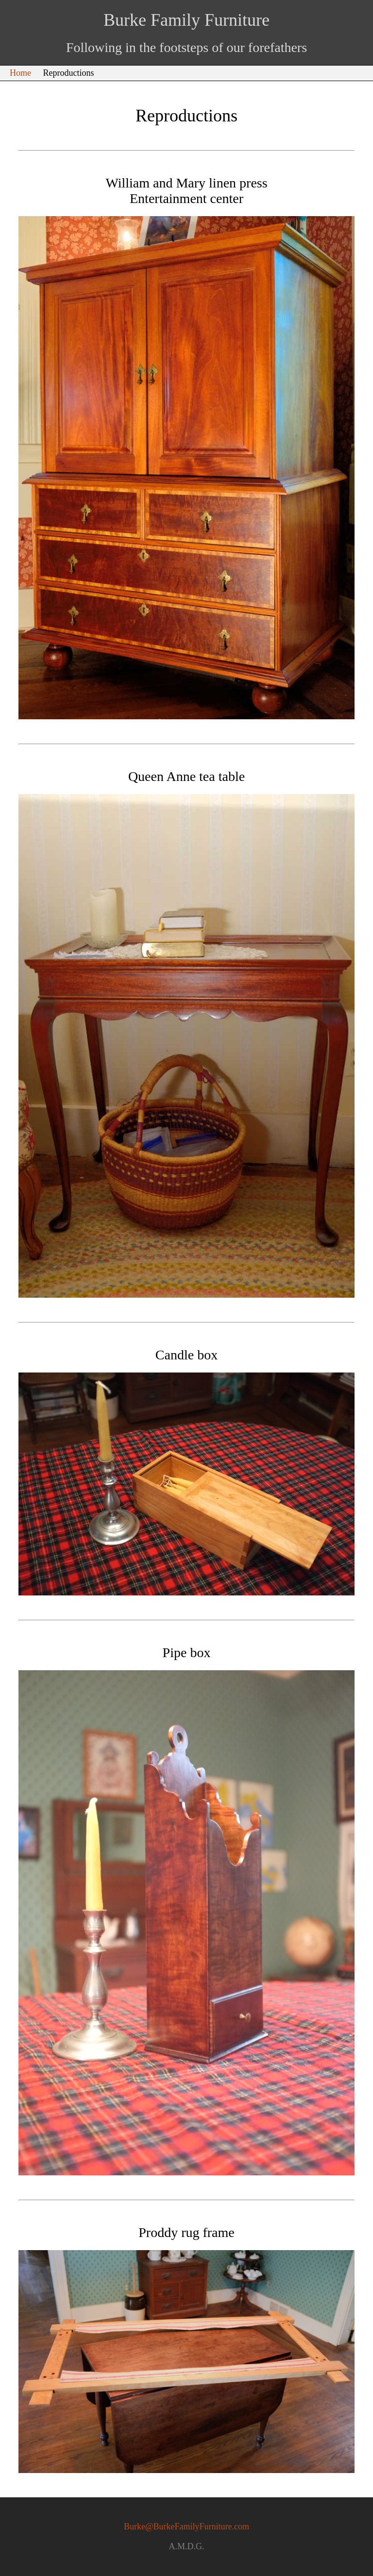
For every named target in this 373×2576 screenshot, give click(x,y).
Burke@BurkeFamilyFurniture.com (186, 2526)
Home (20, 73)
